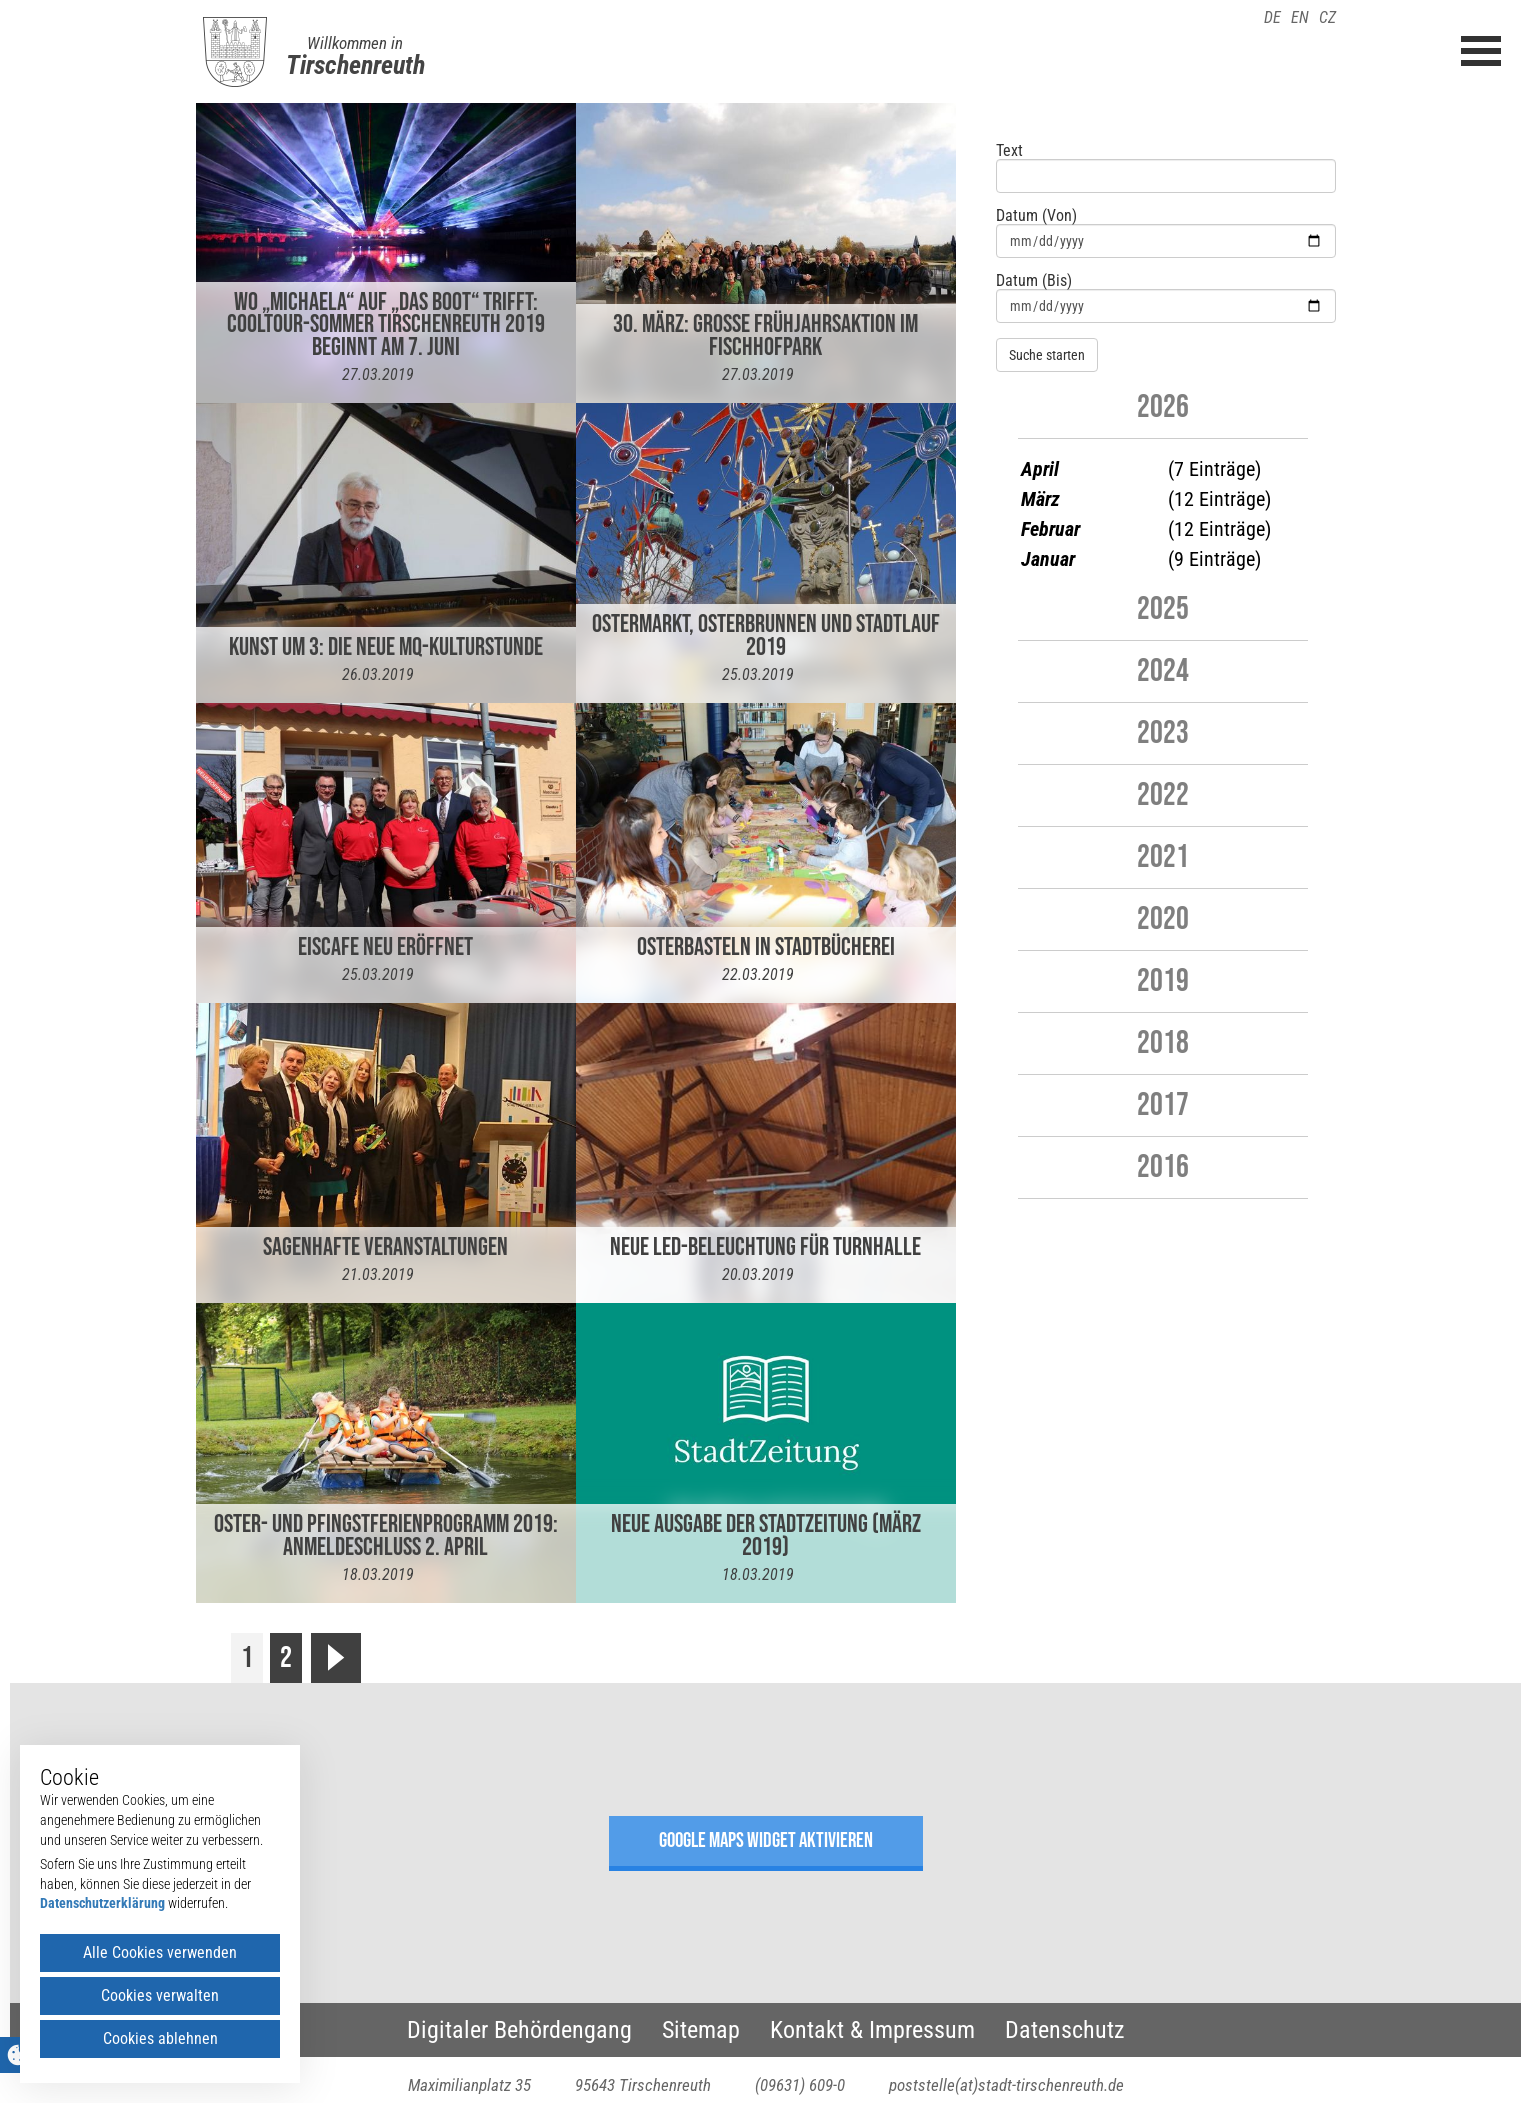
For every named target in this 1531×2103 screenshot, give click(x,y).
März (1040, 499)
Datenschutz (1065, 2030)
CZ (1327, 17)
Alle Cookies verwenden (160, 1952)
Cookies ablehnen (160, 2038)
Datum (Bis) (1034, 281)
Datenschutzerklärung (102, 1903)
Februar (1050, 529)
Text (1009, 151)
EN (1300, 17)
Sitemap (701, 2030)
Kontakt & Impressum (872, 2030)
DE (1272, 17)
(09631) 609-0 (800, 2085)
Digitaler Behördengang (519, 2030)
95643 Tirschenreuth (643, 2085)
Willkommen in (355, 43)
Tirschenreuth (355, 65)
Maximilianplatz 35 (469, 2085)
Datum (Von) (1036, 216)
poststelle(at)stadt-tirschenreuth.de (1006, 2085)
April (1040, 469)
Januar (1048, 559)
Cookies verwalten (160, 1995)
